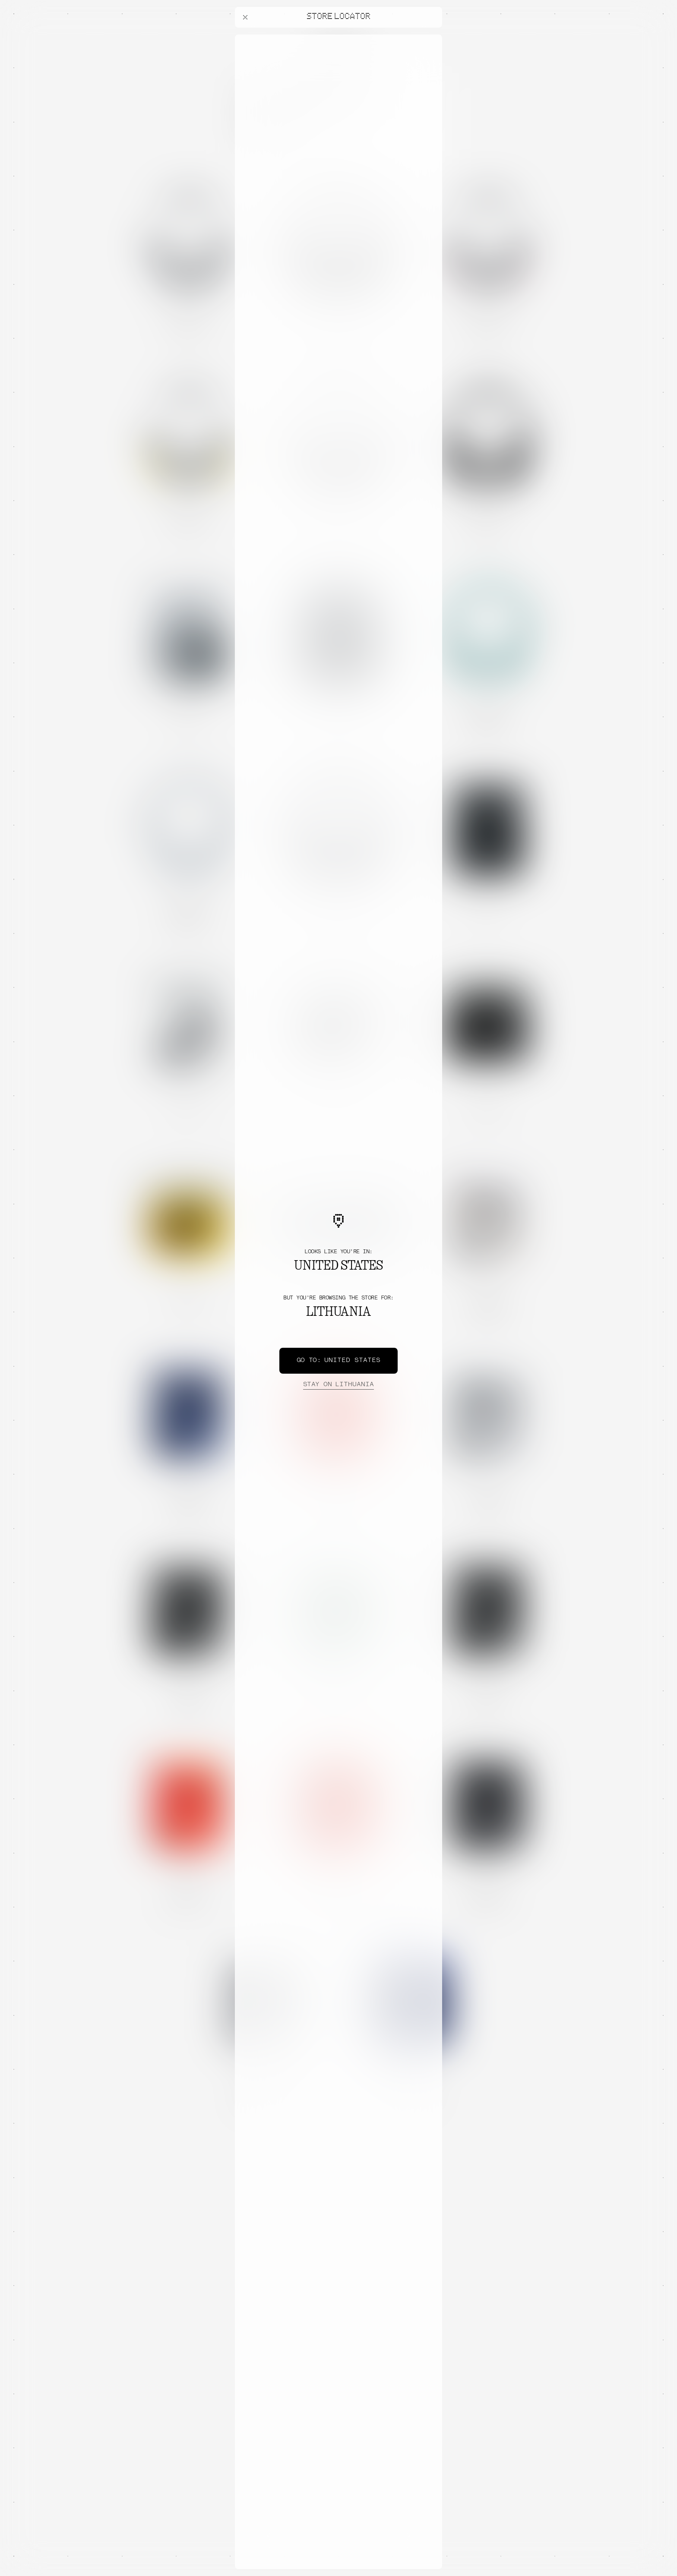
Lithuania (338, 1385)
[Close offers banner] (431, 36)
